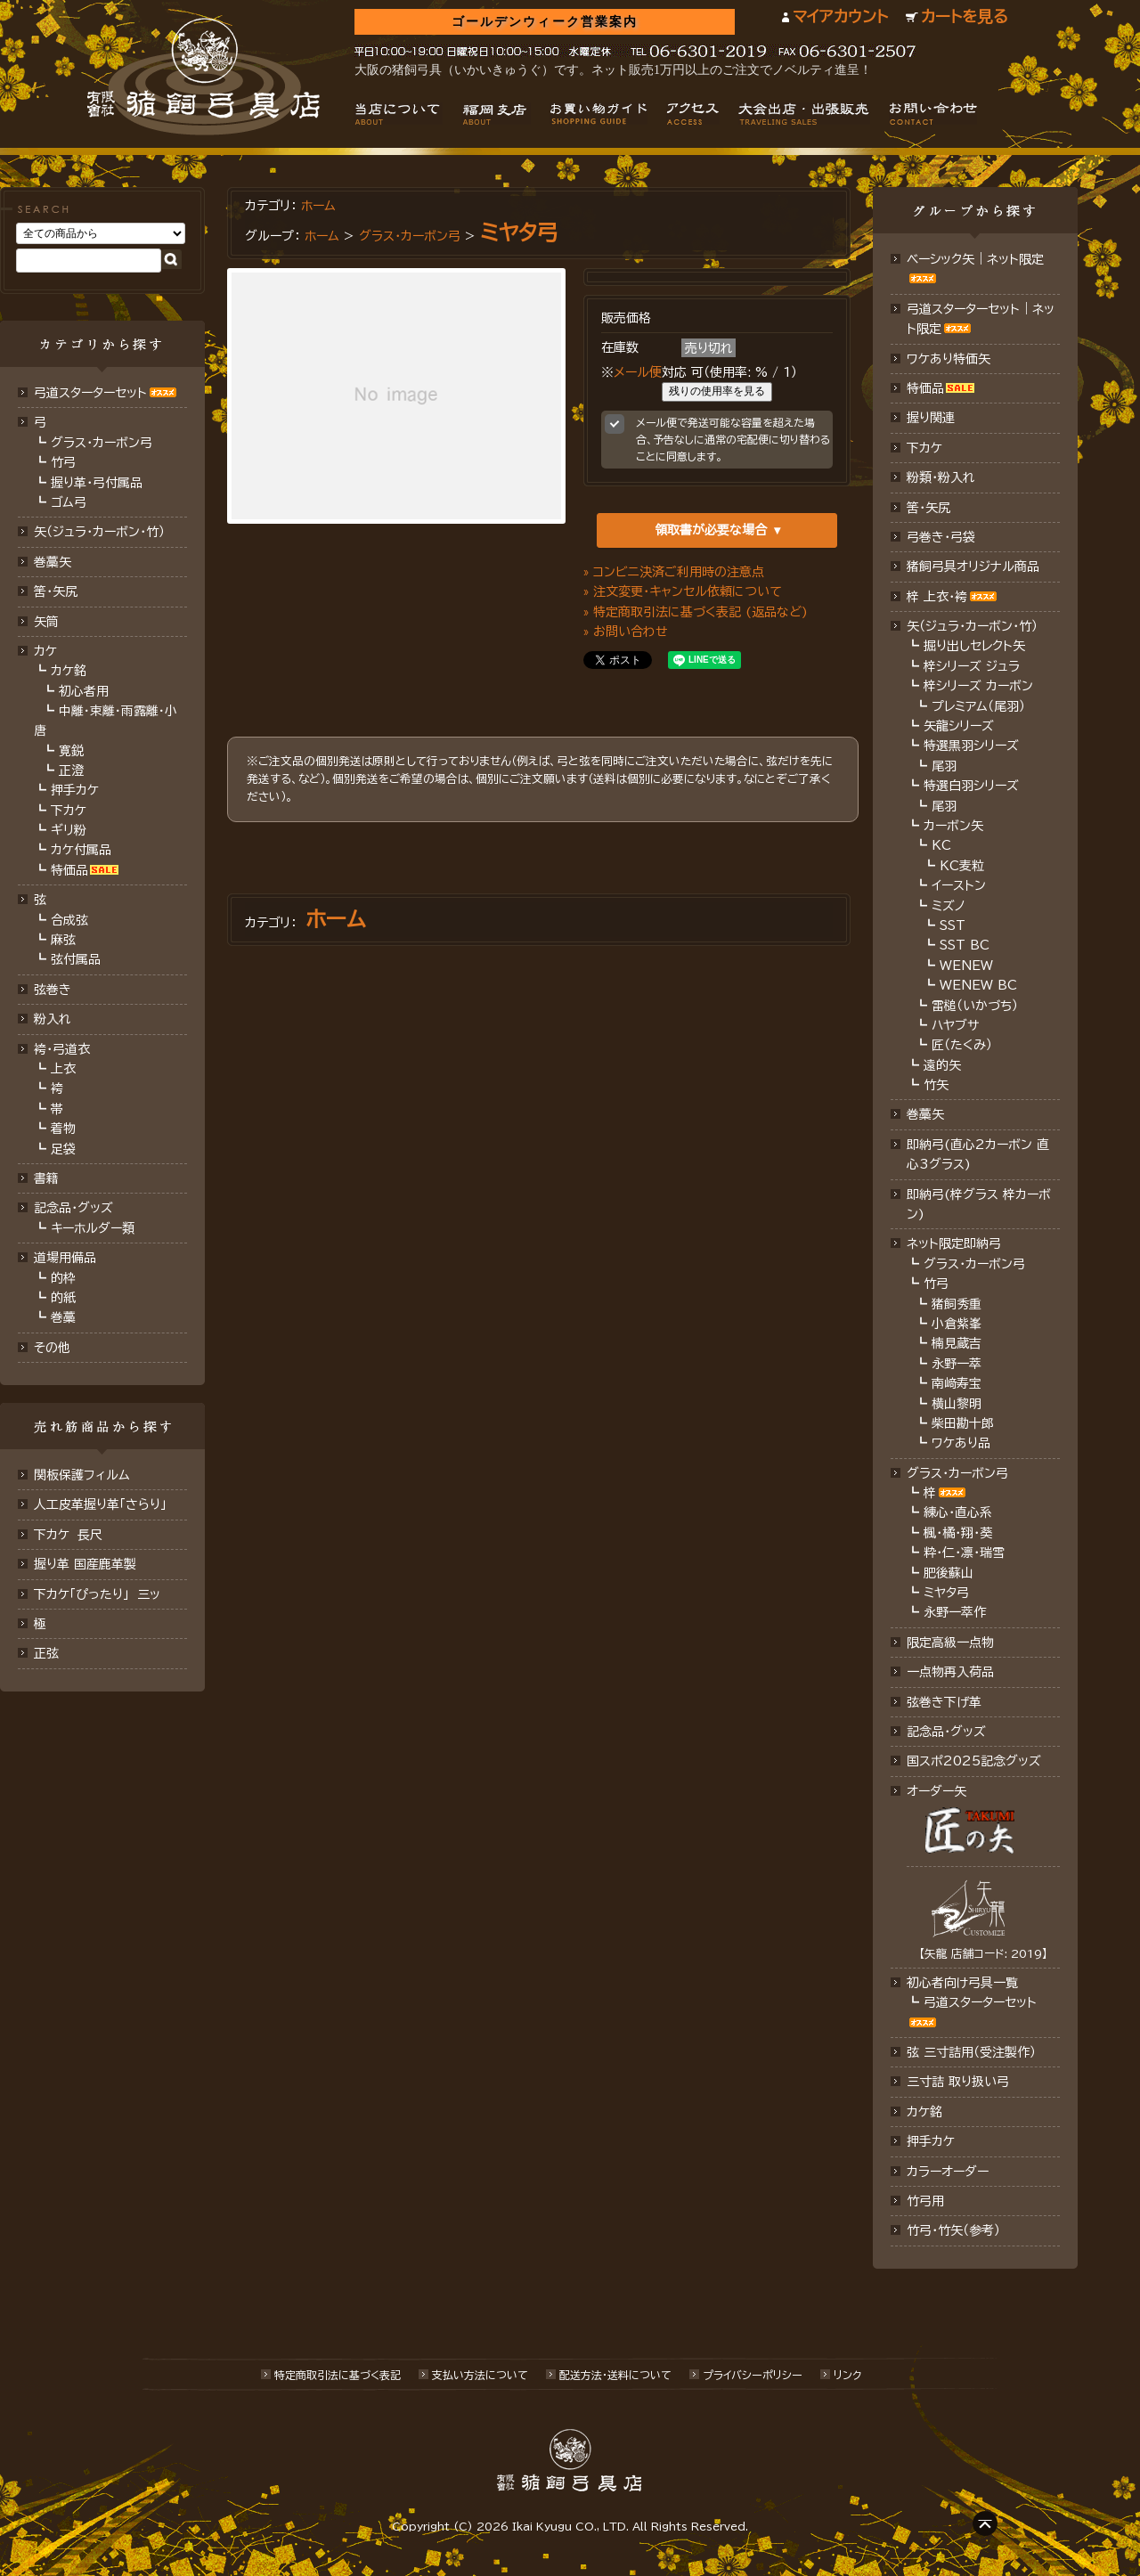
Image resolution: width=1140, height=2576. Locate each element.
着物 (63, 1128)
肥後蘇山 (948, 1573)
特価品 (69, 870)
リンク (847, 2374)
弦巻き (52, 989)
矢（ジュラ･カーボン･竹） (99, 532)
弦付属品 (76, 959)
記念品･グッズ (946, 1731)
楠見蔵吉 (956, 1343)
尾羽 (944, 766)
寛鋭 (71, 751)
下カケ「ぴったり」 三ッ (97, 1594)
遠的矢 (942, 1065)
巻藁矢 (52, 562)
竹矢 (936, 1085)
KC (941, 845)
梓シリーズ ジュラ (972, 666)
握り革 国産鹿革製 (85, 1564)
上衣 (63, 1069)
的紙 (63, 1298)
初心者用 (84, 691)
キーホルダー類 (92, 1228)
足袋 (63, 1149)
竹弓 (63, 462)
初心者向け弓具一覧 (962, 1983)
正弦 (46, 1653)
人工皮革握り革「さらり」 (100, 1504)
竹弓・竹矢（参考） (953, 2230)
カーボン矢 (953, 825)
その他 (52, 1347)
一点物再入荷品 (950, 1672)
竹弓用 (925, 2201)
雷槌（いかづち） (975, 1005)
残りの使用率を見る (717, 391)
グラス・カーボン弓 (101, 442)
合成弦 (69, 920)
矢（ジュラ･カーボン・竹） (972, 626)
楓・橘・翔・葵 (958, 1533)
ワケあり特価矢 (948, 359)
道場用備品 (65, 1257)
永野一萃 (956, 1363)
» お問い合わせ (625, 631)
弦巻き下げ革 (944, 1702)
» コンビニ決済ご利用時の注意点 (673, 572)
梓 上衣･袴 (937, 597)
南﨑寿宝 (956, 1383)
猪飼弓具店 (203, 76)
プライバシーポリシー (752, 2374)
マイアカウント (840, 16)
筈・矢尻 (928, 507)
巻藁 (63, 1317)
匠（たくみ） (962, 1045)
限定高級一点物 (950, 1642)
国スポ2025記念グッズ (974, 1761)
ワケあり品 (961, 1443)
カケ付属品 (81, 850)
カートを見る (964, 16)
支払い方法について (480, 2374)
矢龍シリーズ (959, 726)
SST (952, 925)
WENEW (966, 965)
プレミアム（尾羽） (978, 706)
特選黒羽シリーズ (971, 745)
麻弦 (63, 939)
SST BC (964, 945)
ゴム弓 (68, 502)
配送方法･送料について (615, 2374)
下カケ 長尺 (68, 1534)
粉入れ (52, 1019)
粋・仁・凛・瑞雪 (964, 1552)
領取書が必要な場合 (711, 530)
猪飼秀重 (956, 1304)
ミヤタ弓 (519, 232)
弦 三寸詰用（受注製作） (971, 2052)
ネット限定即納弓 (954, 1243)
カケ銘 (68, 670)
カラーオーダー (948, 2171)
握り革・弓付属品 (96, 483)
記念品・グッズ (73, 1208)
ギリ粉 (68, 830)
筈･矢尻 (55, 591)
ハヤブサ (955, 1025)
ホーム (318, 206)
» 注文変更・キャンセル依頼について (682, 591)
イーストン (959, 885)
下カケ (68, 810)
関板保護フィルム (82, 1475)
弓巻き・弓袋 (941, 537)
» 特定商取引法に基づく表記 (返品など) (695, 612)
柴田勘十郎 (963, 1423)
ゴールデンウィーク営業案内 (545, 22)
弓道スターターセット (90, 393)
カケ (45, 651)
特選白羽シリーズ (971, 785)
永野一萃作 (955, 1612)
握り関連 (931, 418)
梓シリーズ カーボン (978, 686)
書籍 (46, 1178)
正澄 (71, 770)
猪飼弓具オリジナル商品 (973, 566)
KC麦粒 (962, 866)
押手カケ (75, 790)
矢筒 (46, 621)
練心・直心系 (958, 1512)
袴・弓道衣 (62, 1049)
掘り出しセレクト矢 (974, 646)
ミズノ (948, 906)
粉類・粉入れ (941, 477)
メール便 (638, 372)
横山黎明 (956, 1404)
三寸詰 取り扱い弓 (958, 2081)
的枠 (63, 1278)
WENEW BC (978, 985)
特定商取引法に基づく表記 (337, 2374)
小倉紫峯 (956, 1323)
